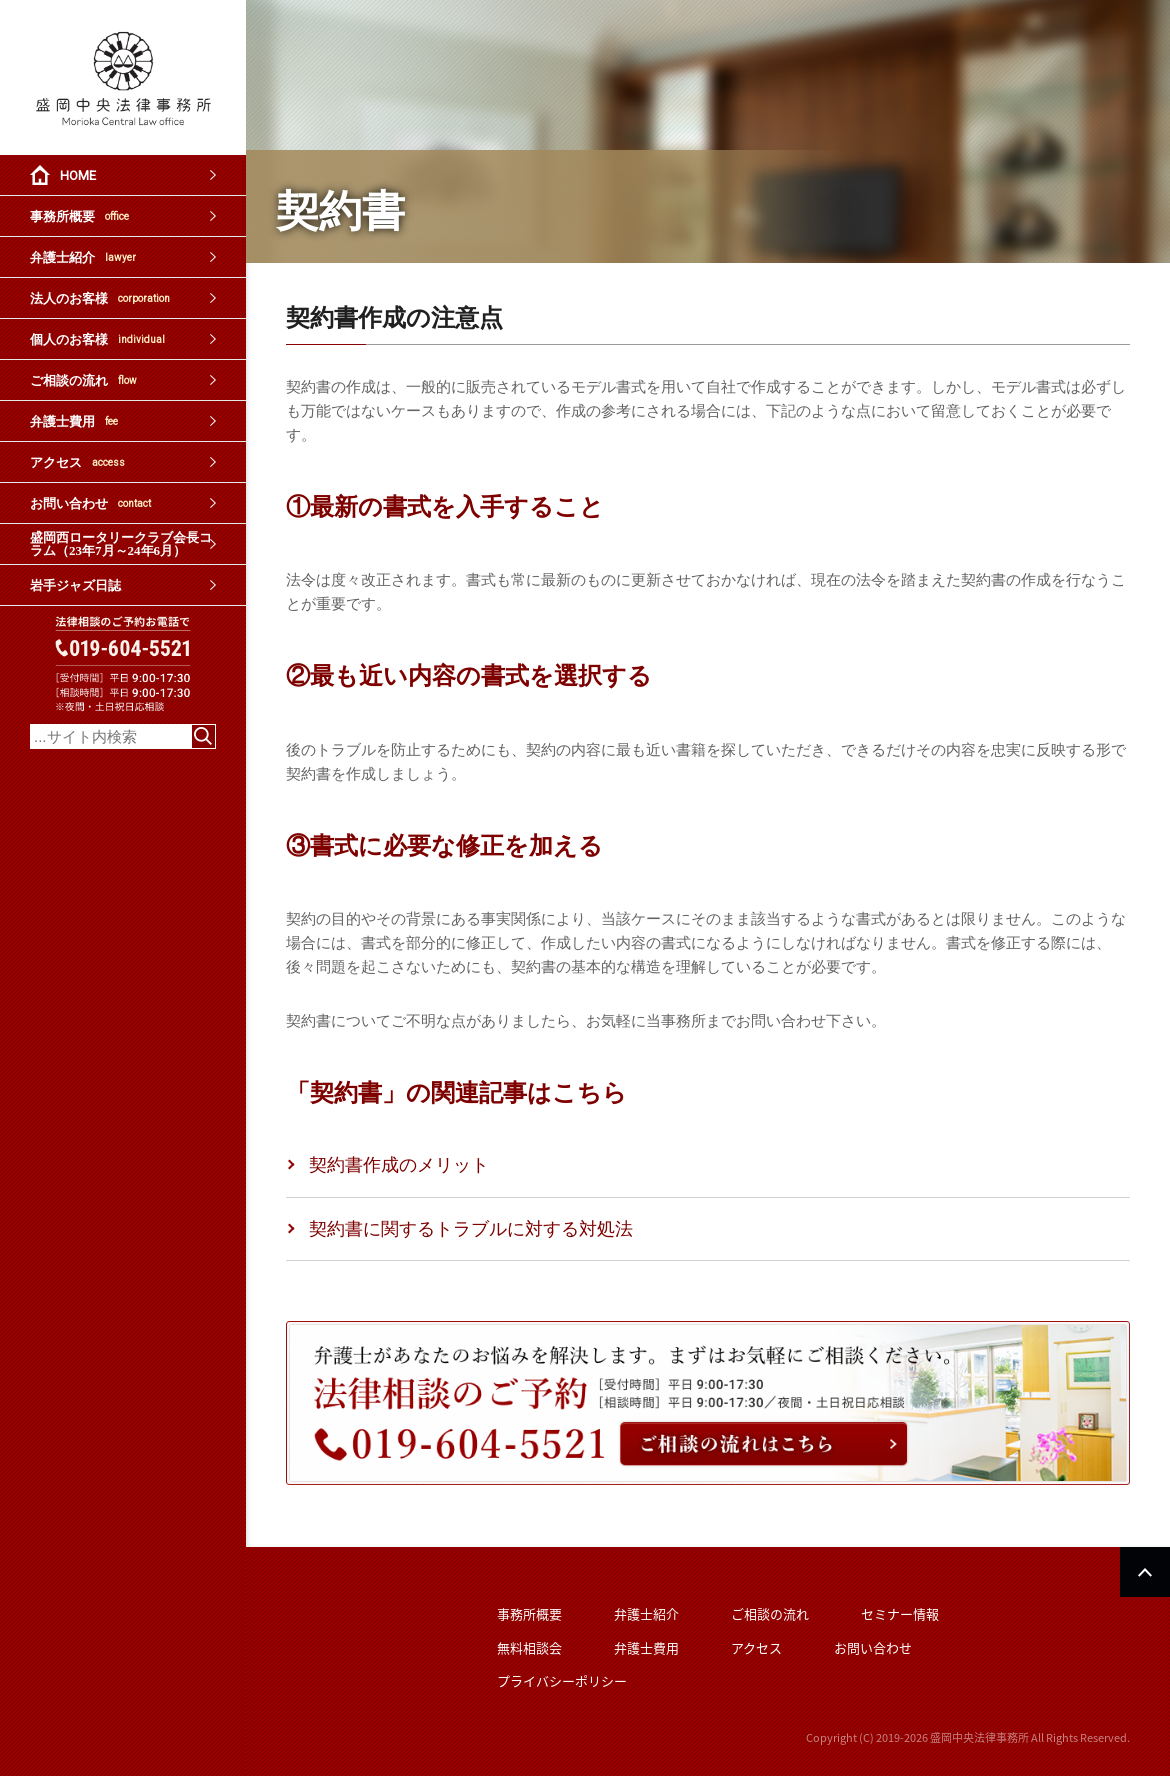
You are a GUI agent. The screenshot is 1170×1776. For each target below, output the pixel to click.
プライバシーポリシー (562, 1680)
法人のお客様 (100, 298)
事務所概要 (79, 216)
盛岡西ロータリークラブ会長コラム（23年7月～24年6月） (121, 544)
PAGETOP (1145, 1572)
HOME (78, 175)
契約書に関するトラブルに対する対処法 (471, 1229)
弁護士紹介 (83, 257)
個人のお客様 (97, 339)
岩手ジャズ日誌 (75, 585)
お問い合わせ (90, 503)
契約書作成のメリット (399, 1165)
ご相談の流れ (83, 380)
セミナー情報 (900, 1613)
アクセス (77, 462)
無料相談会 (529, 1647)
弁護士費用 (74, 421)
